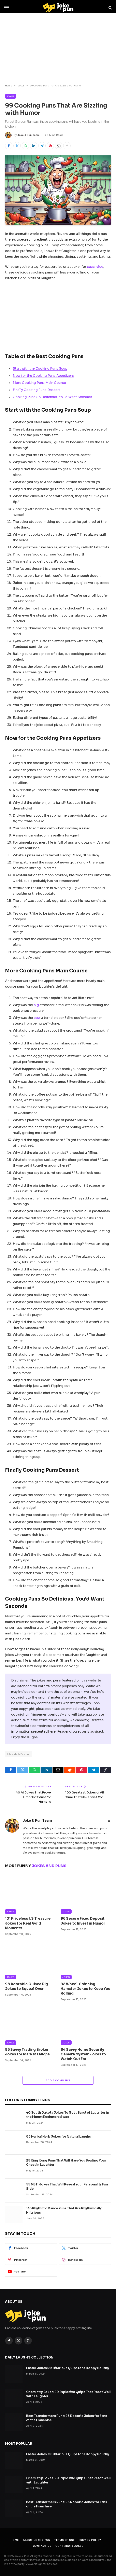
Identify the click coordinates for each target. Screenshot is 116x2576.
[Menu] (6, 7)
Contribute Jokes (69, 2545)
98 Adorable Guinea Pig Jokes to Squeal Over (26, 1986)
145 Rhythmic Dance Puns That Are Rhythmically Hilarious (64, 2210)
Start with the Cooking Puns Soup (40, 368)
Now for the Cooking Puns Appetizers (43, 376)
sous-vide (95, 267)
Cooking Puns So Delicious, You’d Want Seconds (52, 397)
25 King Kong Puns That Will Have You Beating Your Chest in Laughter (66, 2162)
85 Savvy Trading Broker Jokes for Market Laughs (27, 2051)
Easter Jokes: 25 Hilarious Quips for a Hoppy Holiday (67, 2368)
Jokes (10, 96)
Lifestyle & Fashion (18, 1754)
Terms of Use (64, 2540)
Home (15, 2540)
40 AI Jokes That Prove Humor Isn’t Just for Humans (33, 1796)
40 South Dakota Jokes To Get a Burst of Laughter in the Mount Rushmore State (67, 2115)
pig (36, 1005)
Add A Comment (58, 2080)
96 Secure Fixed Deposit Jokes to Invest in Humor (83, 1920)
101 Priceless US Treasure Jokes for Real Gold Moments (27, 1923)
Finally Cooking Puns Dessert (36, 390)
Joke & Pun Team (28, 135)
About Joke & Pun (36, 2540)
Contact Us (42, 2545)
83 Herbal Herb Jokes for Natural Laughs (58, 2136)
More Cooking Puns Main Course (39, 383)
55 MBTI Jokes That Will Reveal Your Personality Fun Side (67, 2186)
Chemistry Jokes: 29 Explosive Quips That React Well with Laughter (68, 2394)
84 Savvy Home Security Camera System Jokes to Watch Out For (83, 2054)
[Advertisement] (58, 48)
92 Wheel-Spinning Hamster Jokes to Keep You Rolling (85, 1989)
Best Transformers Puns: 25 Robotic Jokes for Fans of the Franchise (66, 2418)
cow (37, 1018)
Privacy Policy (90, 2540)
